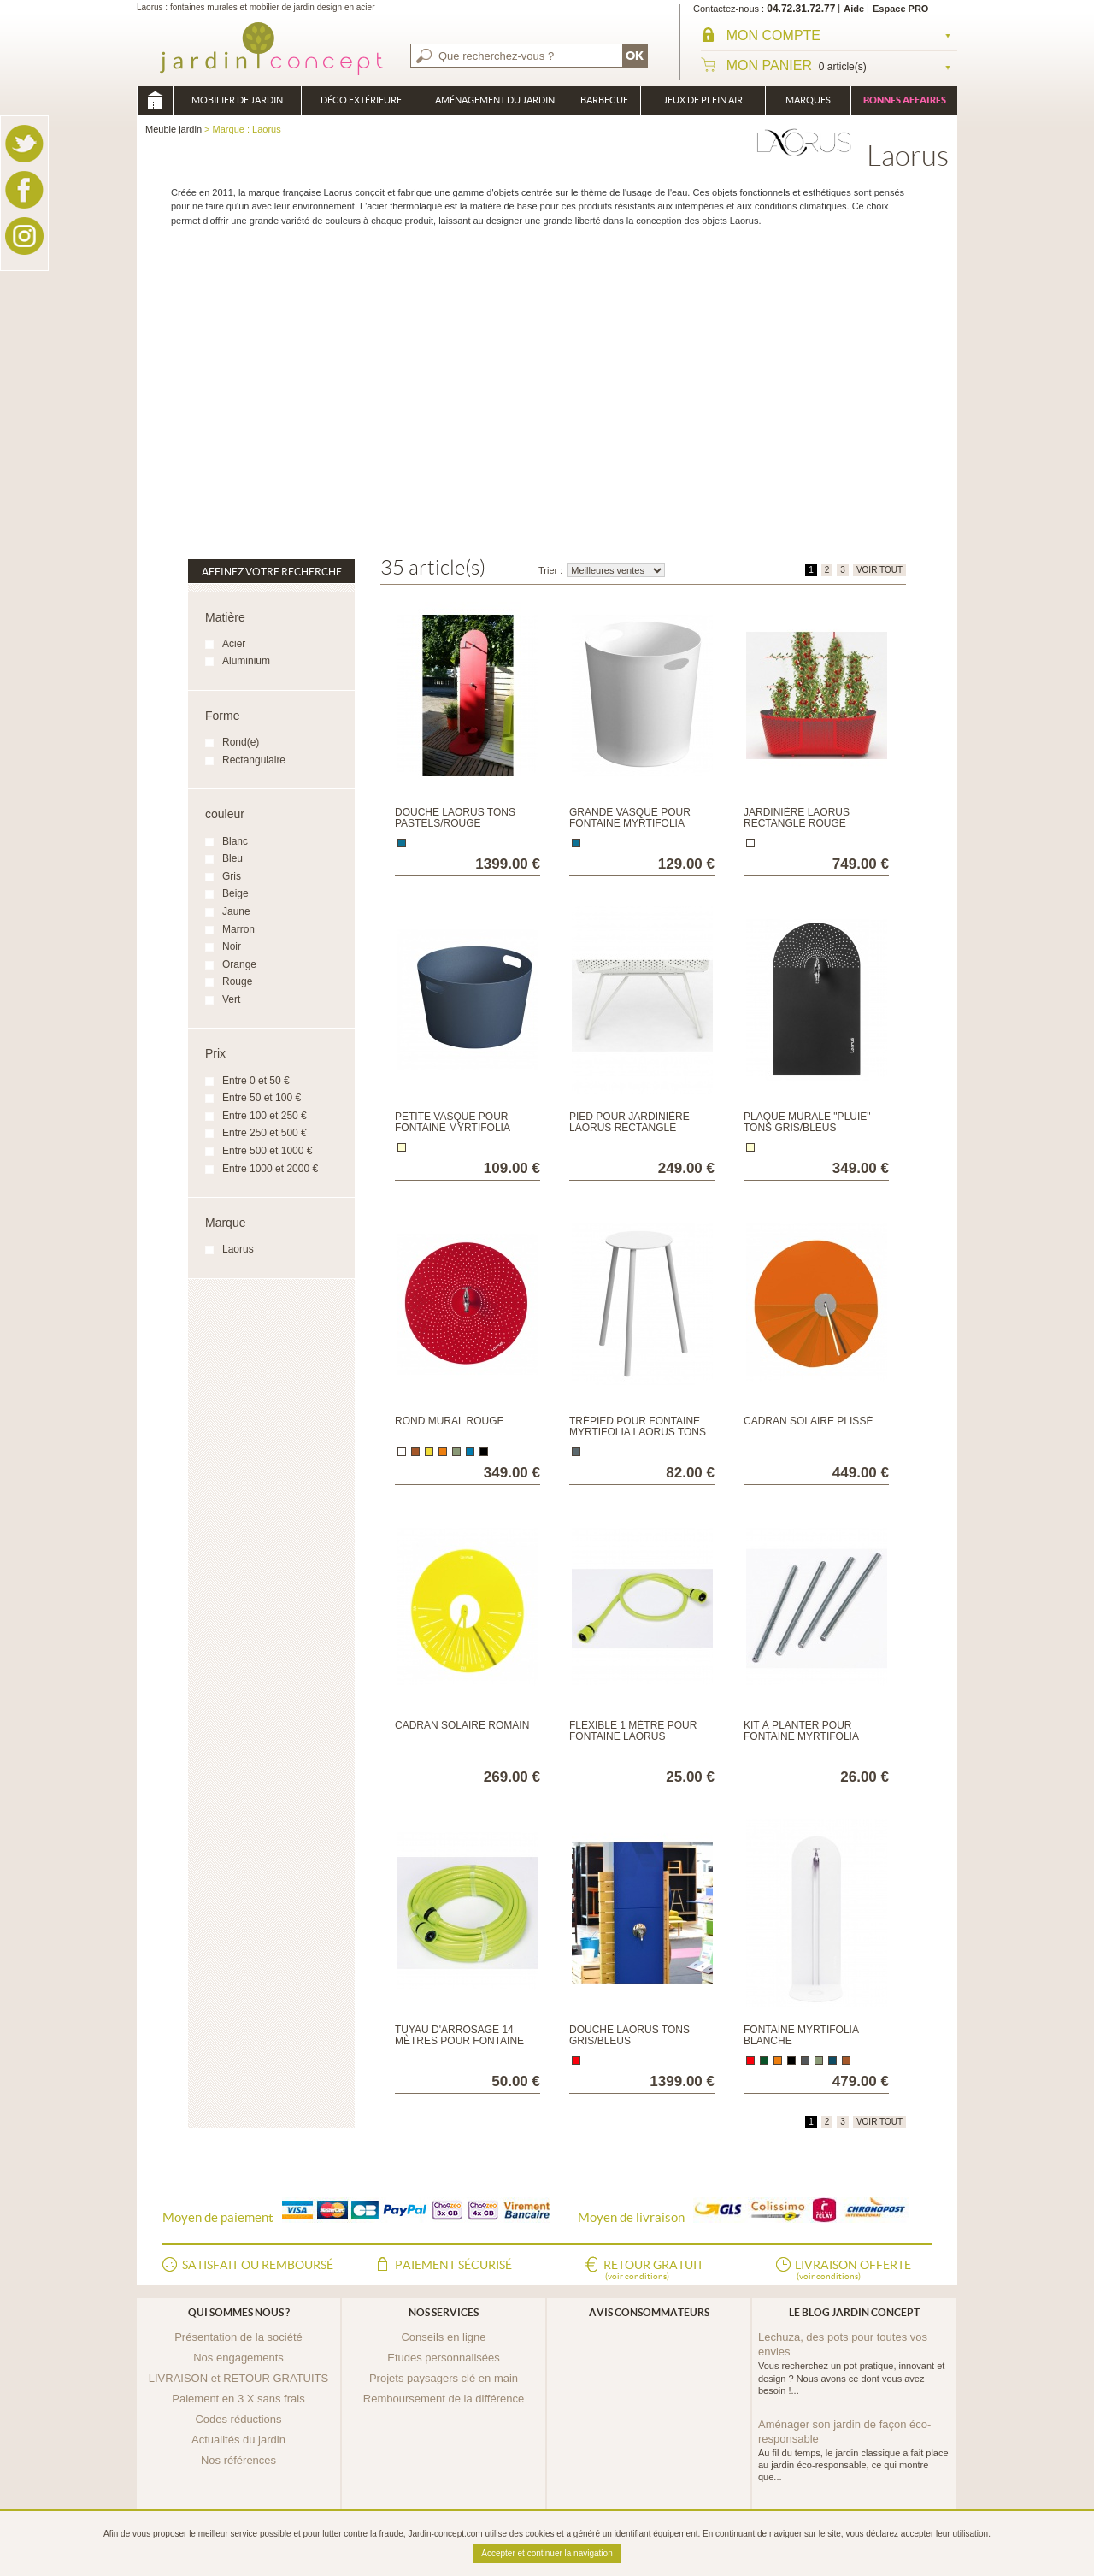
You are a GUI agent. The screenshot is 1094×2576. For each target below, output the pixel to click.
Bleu (232, 858)
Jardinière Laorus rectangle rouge (797, 817)
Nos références (238, 2460)
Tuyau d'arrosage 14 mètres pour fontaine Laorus (459, 2041)
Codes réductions (238, 2419)
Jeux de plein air (703, 100)
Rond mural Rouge (449, 1421)
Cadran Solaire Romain (462, 1725)
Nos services (444, 2312)
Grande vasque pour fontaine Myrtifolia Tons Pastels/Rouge (630, 823)
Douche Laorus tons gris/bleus (629, 2035)
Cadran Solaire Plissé (808, 1421)
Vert (231, 999)
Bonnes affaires (904, 100)
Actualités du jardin (238, 2439)
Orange (239, 964)
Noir (231, 946)
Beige (235, 893)
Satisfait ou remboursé (257, 2265)
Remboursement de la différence (443, 2398)
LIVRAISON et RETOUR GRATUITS (238, 2378)
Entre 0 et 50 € (256, 1081)
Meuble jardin (155, 100)
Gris (231, 876)
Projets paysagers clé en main (443, 2378)
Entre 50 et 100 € (261, 1098)
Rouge (237, 981)
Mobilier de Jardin (237, 100)
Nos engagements (238, 2357)
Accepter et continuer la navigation (546, 2553)
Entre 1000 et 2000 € (270, 1169)
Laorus (238, 1249)
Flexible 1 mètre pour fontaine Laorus (633, 1730)
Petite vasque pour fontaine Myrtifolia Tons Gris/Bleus (452, 1128)
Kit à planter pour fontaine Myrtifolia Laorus (801, 1736)
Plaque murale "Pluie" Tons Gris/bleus (807, 1122)
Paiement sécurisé (453, 2265)
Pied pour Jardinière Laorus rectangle (629, 1122)
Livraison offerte (853, 2270)
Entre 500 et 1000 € (267, 1151)
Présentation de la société (238, 2337)
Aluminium (246, 661)
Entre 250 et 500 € (264, 1133)
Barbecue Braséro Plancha (604, 105)
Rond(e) (240, 742)
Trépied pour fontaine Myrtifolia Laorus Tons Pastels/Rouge (637, 1432)
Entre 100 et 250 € (264, 1116)
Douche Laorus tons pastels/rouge (455, 817)
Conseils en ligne (443, 2337)
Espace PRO (900, 8)
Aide (854, 8)
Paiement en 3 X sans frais (238, 2398)
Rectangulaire (253, 760)
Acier (233, 644)
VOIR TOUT (879, 570)
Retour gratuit (653, 2270)
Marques (808, 100)
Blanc (235, 841)
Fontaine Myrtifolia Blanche (801, 2035)
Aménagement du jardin (495, 100)
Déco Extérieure (361, 100)
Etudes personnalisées (443, 2357)
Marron (238, 929)
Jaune (236, 911)
